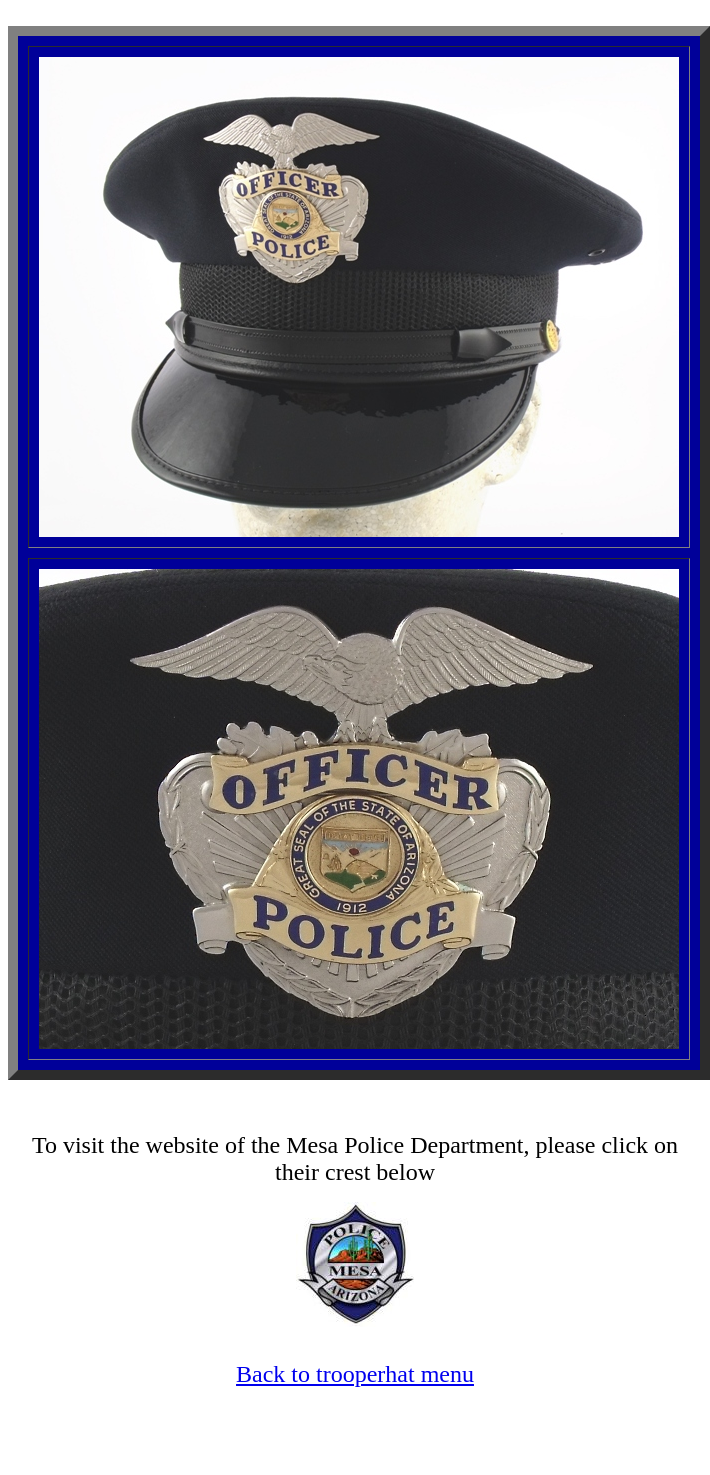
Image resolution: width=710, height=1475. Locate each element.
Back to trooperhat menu (355, 1374)
